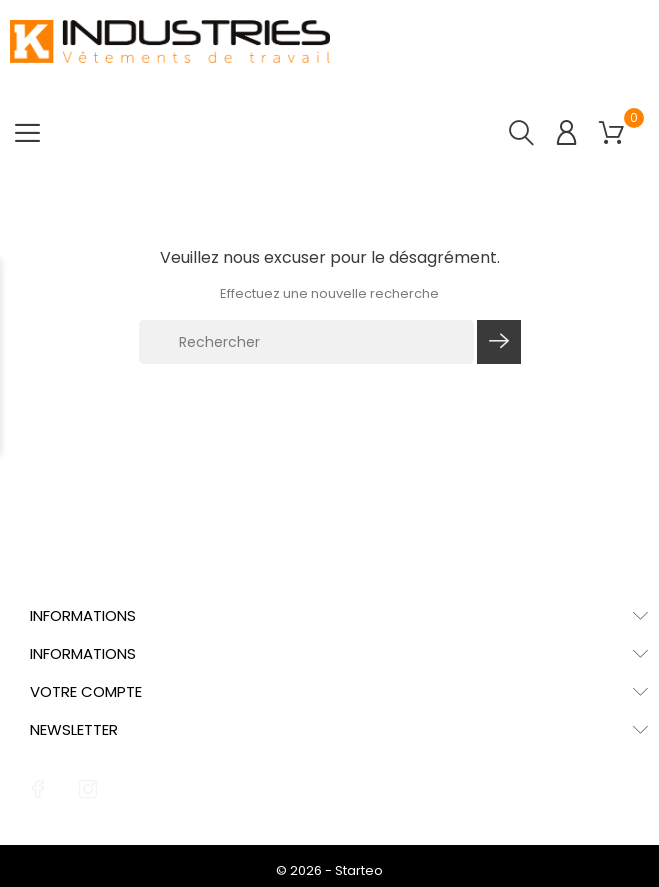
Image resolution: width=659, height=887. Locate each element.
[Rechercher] (307, 342)
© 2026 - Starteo (329, 870)
